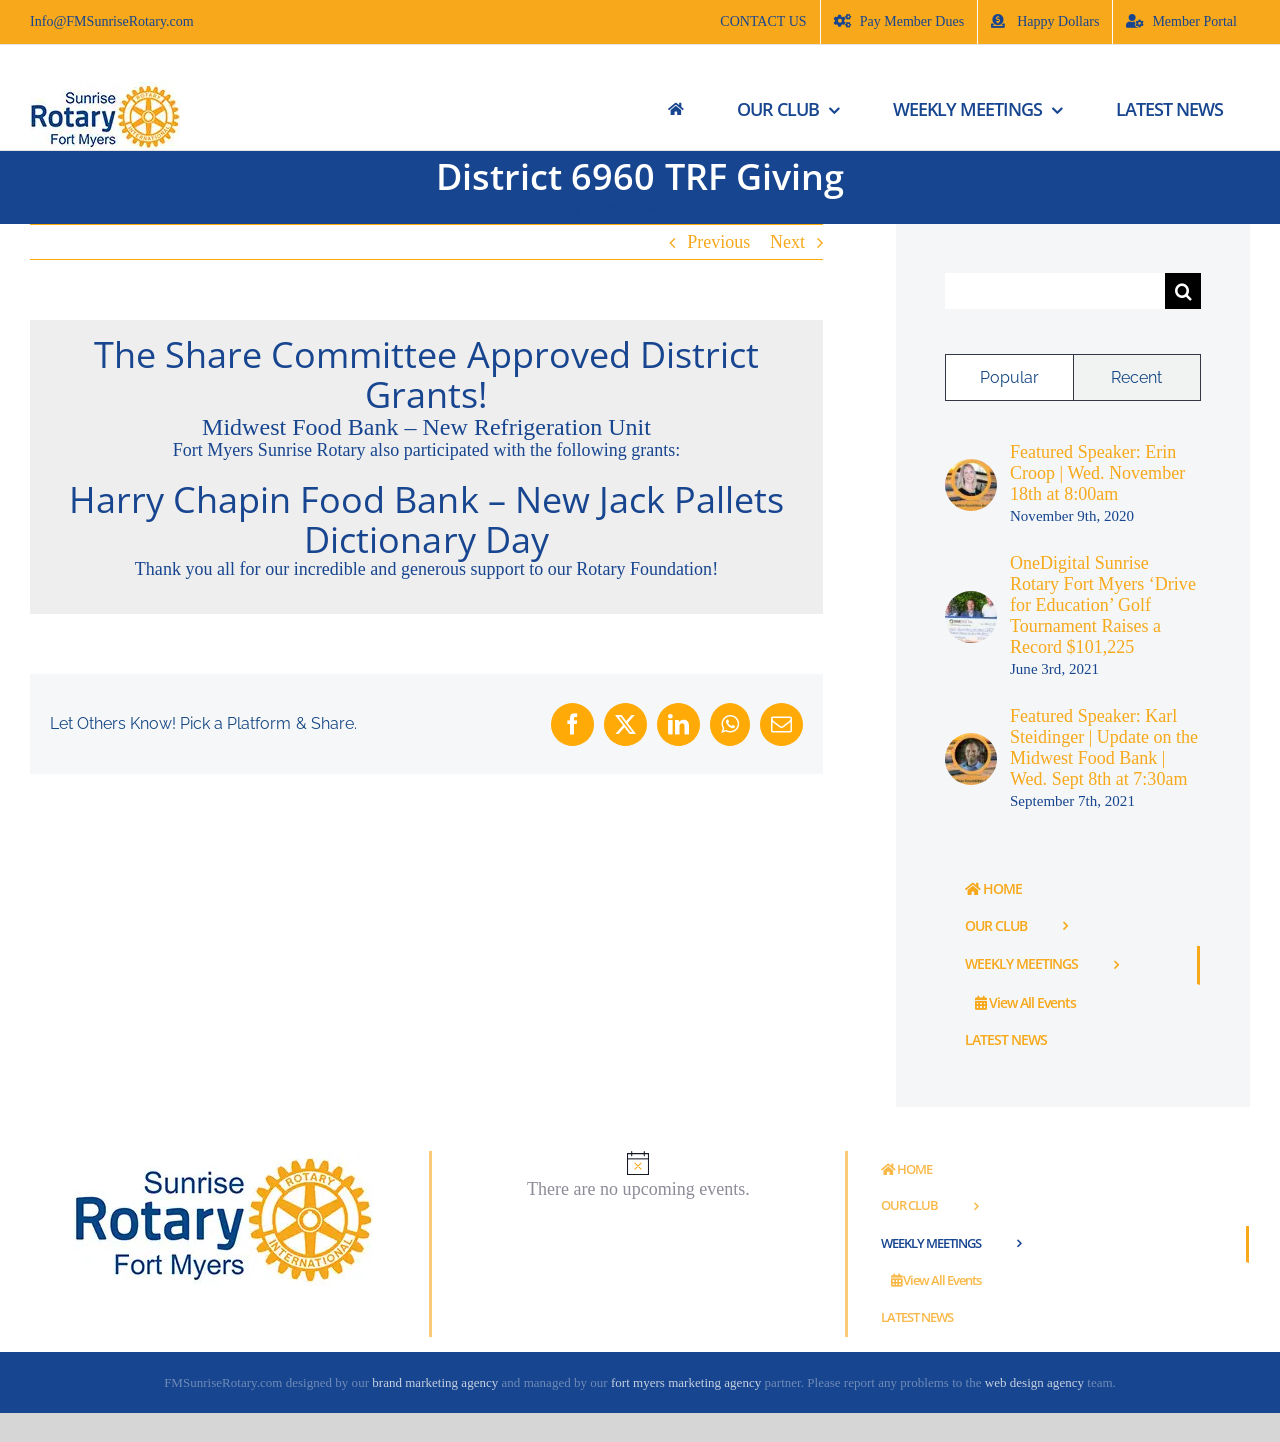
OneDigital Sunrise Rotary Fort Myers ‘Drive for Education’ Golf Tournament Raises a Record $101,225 (1103, 605)
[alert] (638, 1175)
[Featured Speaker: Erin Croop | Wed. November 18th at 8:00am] (971, 469)
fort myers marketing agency (686, 1382)
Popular (1009, 377)
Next (787, 242)
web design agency (1036, 1382)
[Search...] (1055, 291)
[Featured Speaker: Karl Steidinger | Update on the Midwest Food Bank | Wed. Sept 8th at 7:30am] (971, 743)
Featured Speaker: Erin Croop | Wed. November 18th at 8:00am (1097, 473)
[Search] (1183, 291)
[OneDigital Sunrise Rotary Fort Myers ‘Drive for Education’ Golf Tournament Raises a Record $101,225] (971, 601)
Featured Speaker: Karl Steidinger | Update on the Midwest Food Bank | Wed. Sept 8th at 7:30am (1104, 747)
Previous (718, 242)
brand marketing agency (435, 1382)
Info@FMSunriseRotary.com (112, 21)
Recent (1136, 377)
